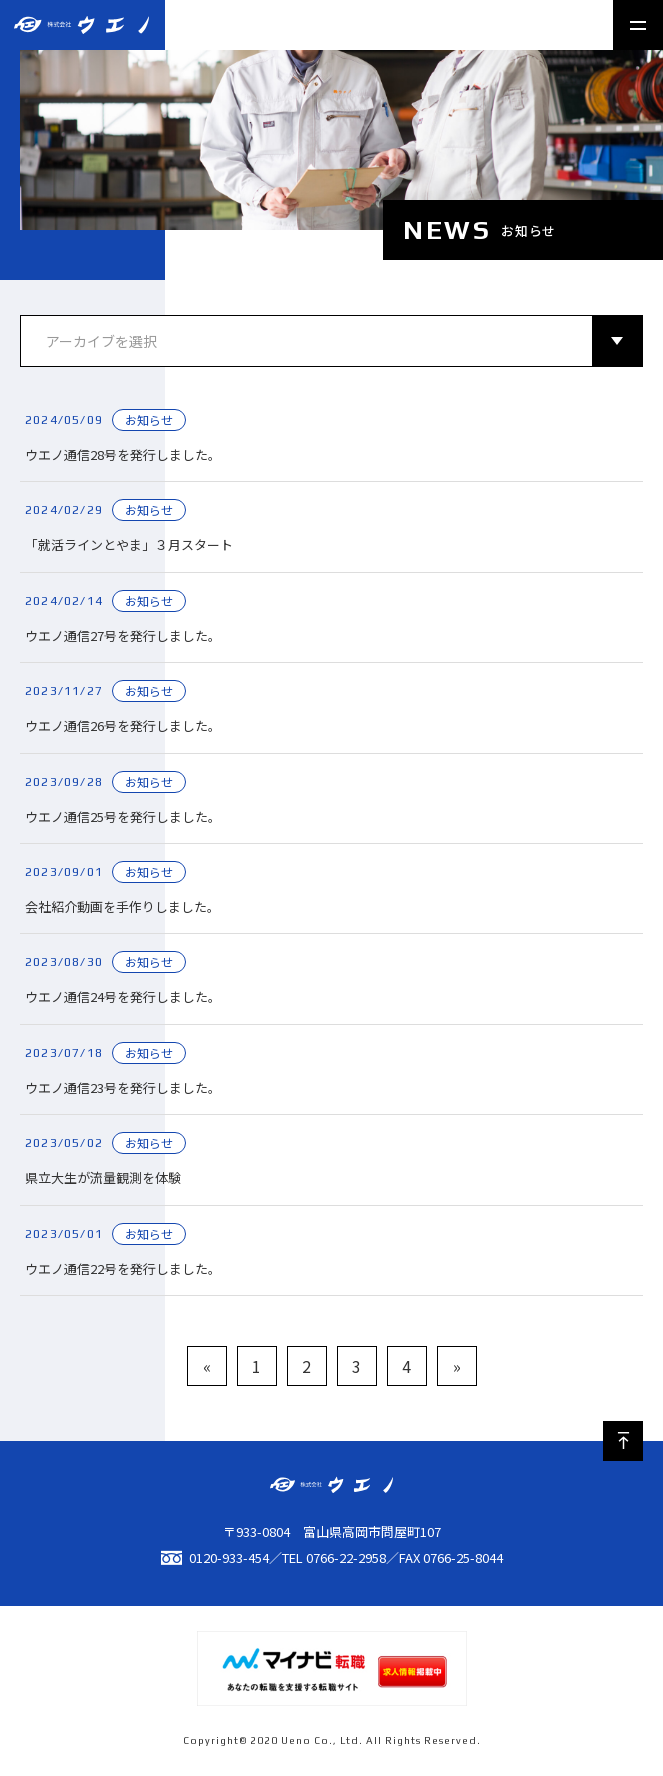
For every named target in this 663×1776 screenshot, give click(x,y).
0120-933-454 (215, 1557)
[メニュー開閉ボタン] (638, 25)
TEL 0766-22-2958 (334, 1557)
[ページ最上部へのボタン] (623, 1441)
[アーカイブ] (331, 341)
